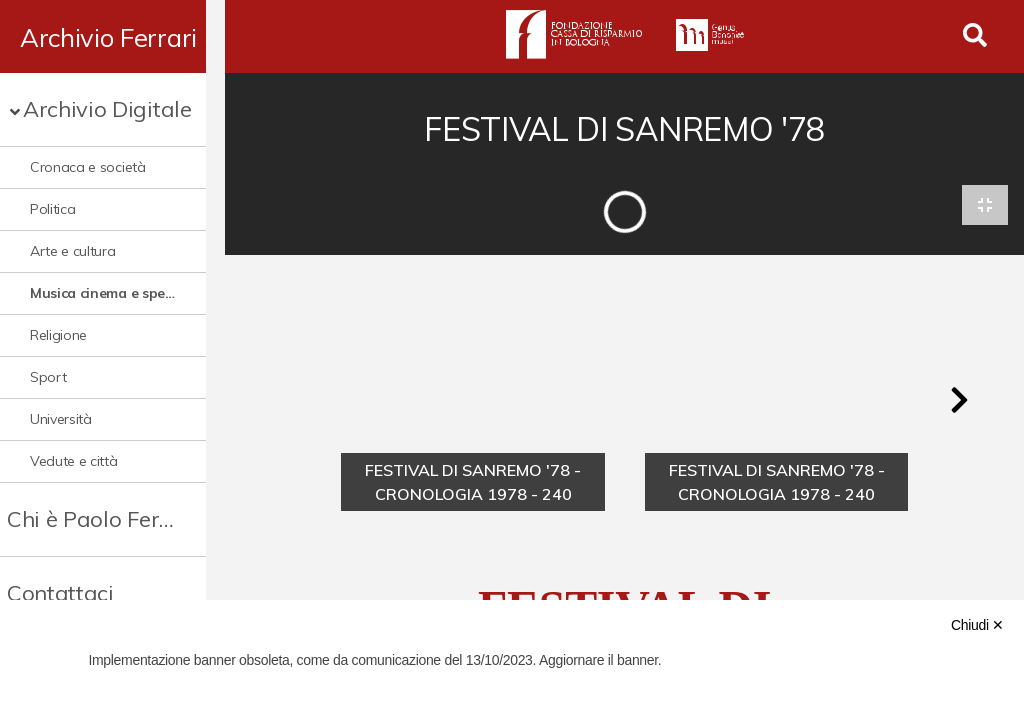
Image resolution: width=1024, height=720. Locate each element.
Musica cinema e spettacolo (113, 293)
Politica (52, 209)
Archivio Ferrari (108, 37)
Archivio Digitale (107, 109)
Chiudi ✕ (977, 625)
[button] (959, 402)
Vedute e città (74, 461)
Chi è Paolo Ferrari (101, 519)
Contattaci (60, 593)
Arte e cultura (73, 251)
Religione (58, 335)
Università (61, 419)
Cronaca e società (88, 167)
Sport (48, 377)
